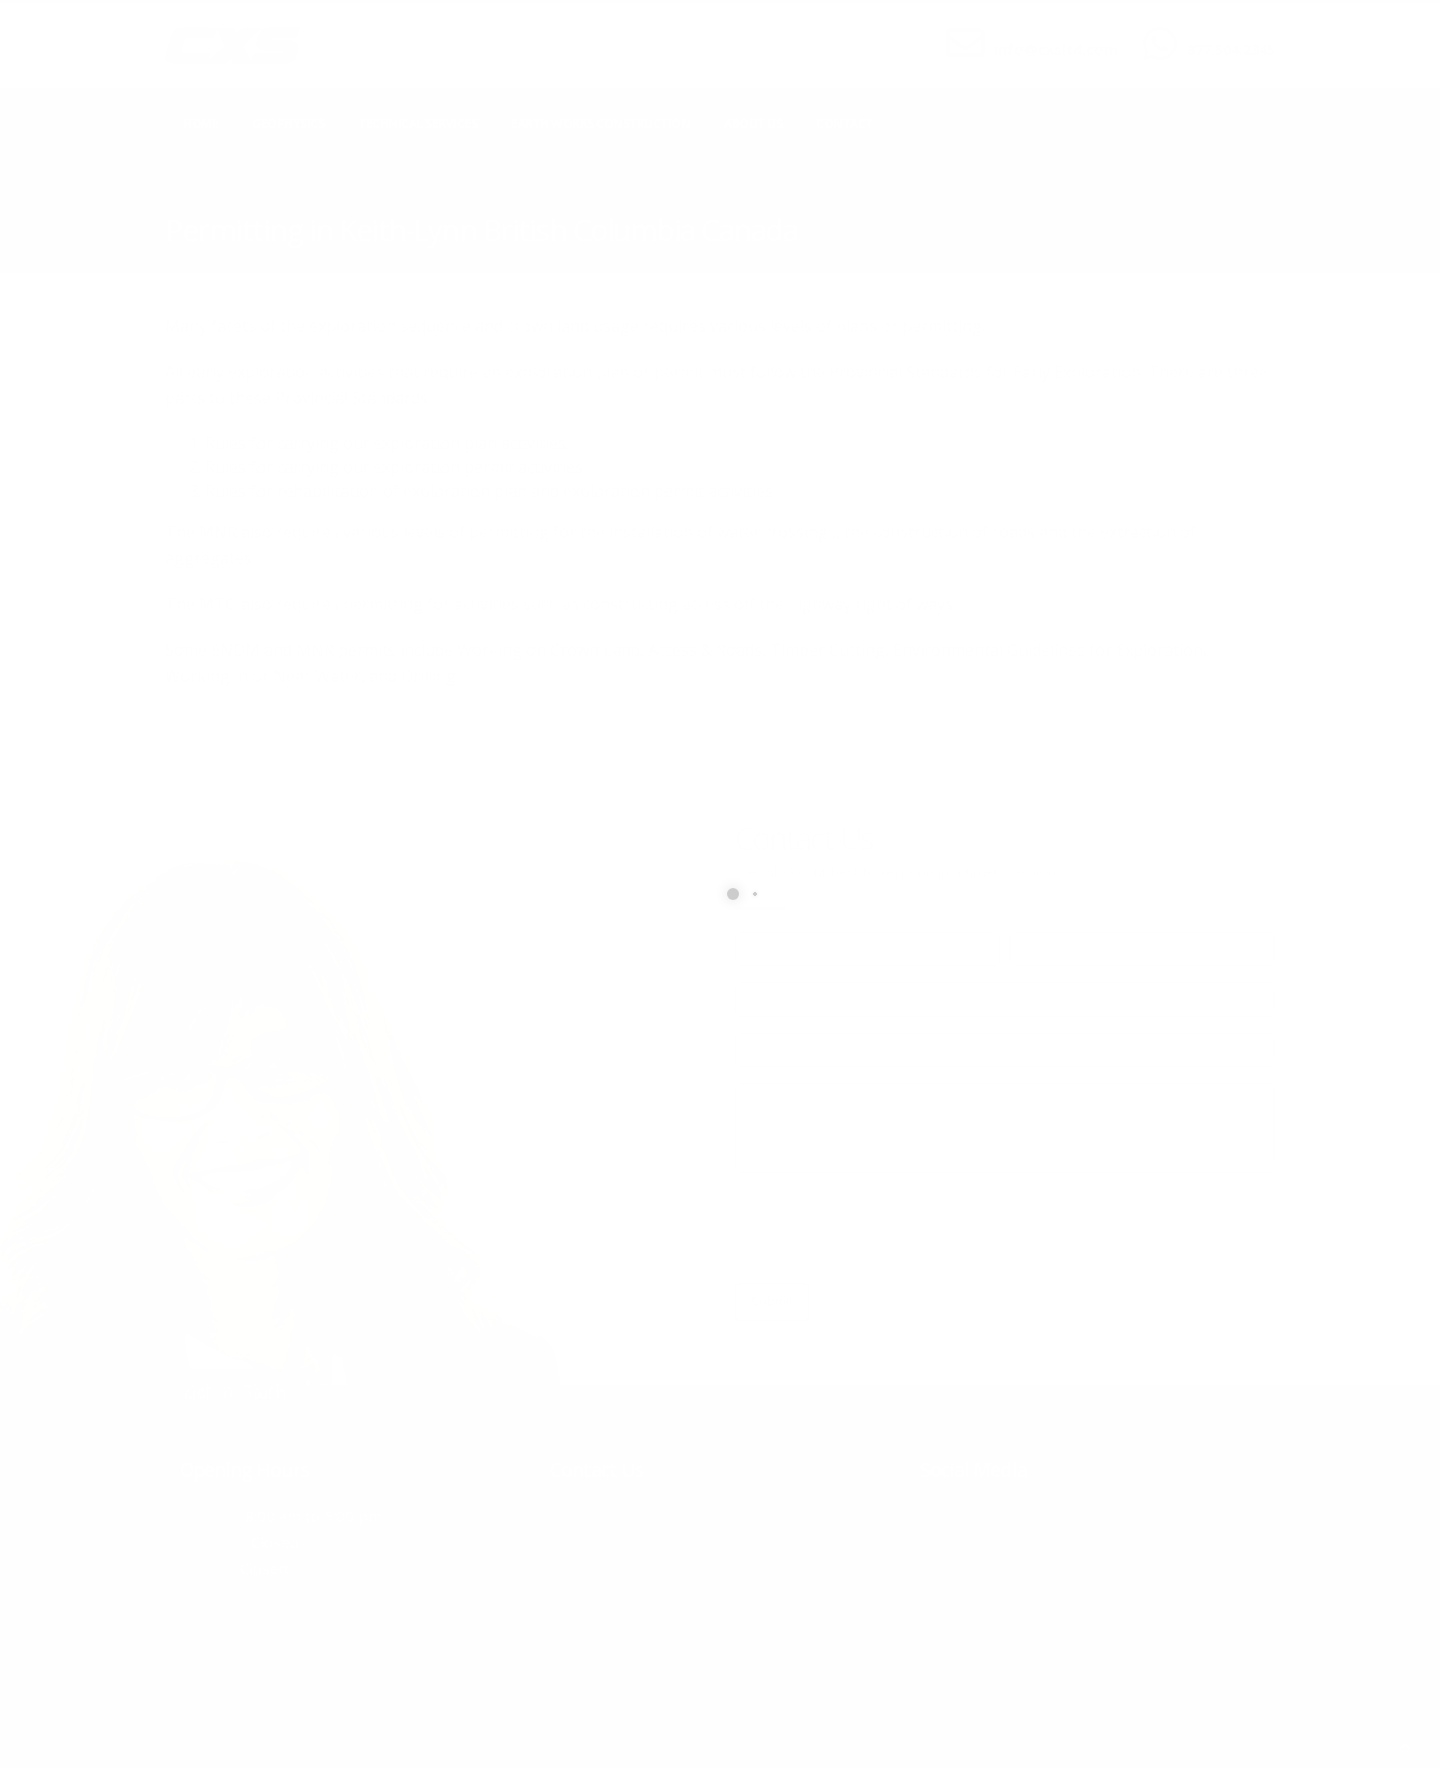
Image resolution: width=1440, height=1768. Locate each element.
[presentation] (887, 1228)
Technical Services (417, 123)
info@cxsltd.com (1056, 49)
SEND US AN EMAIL (1046, 33)
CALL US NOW (1226, 33)
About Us (753, 123)
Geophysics (288, 123)
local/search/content (284, 201)
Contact (844, 123)
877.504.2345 (1231, 49)
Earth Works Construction (600, 123)
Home (200, 123)
